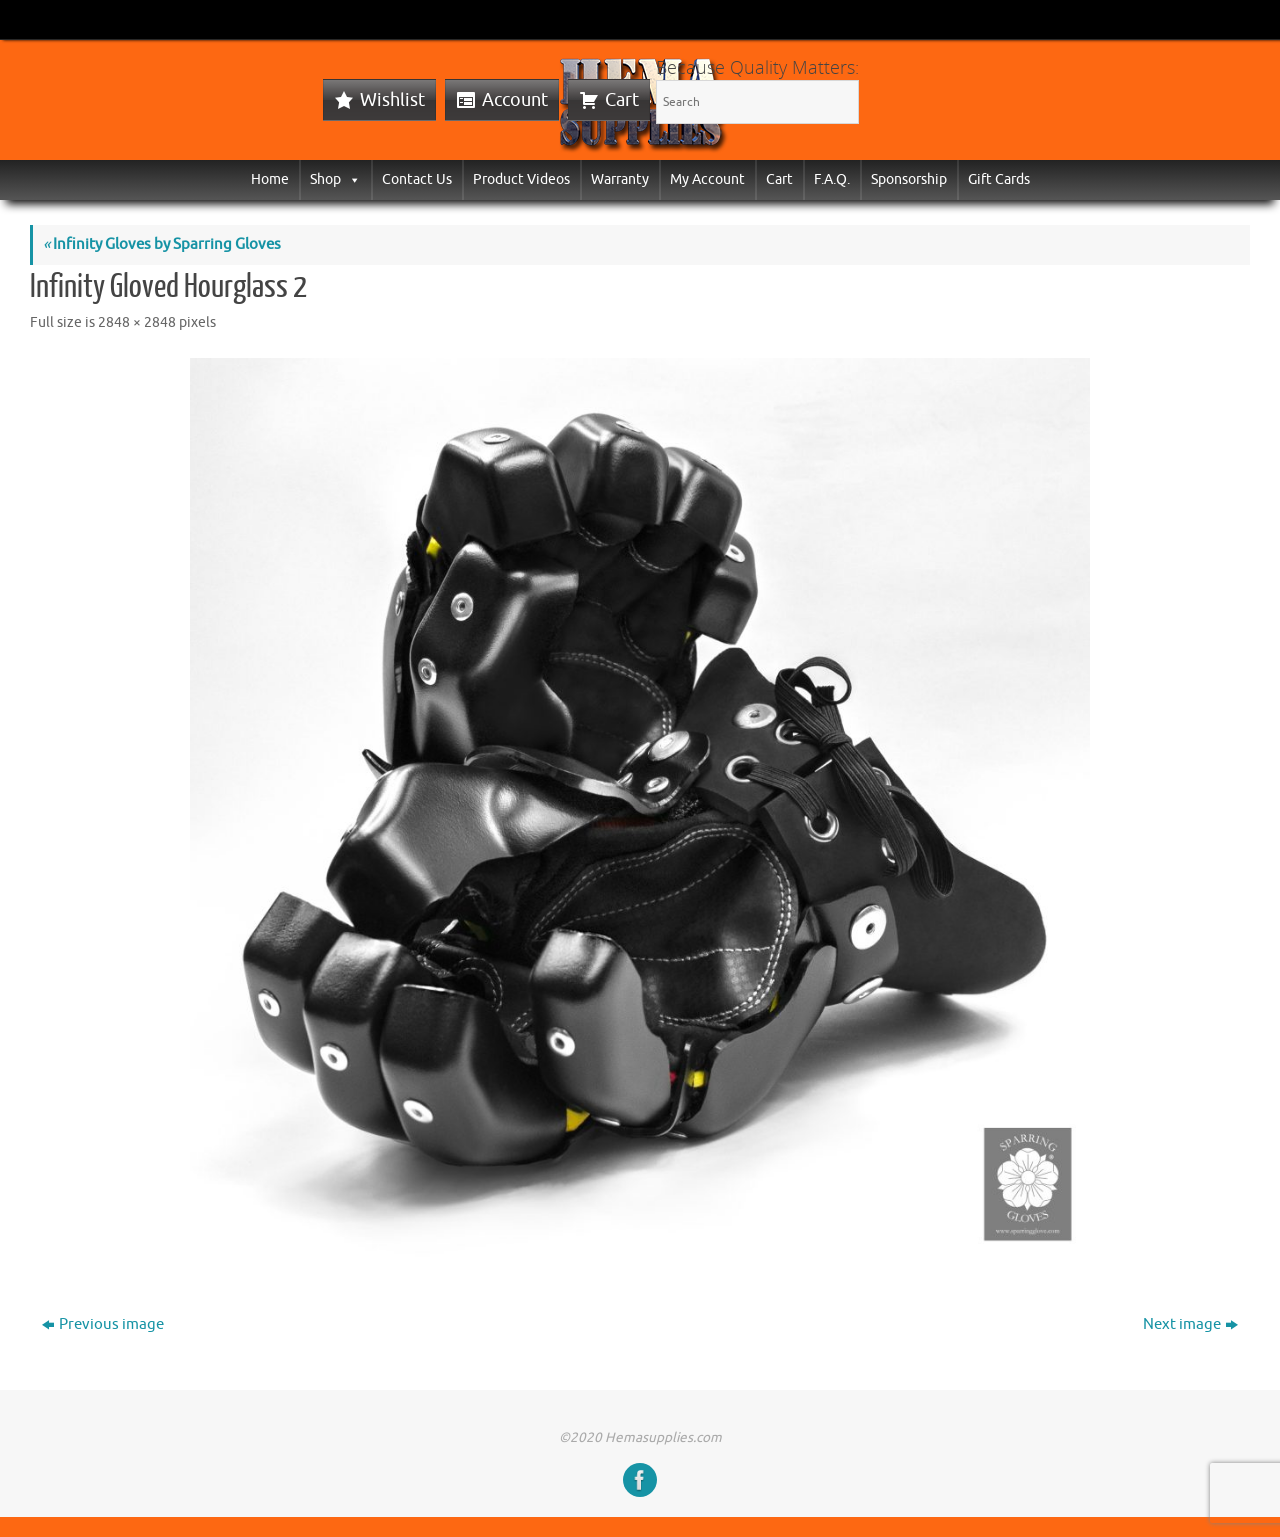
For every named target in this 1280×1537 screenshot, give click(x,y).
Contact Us (417, 179)
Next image (1190, 1324)
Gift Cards (999, 179)
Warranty (620, 179)
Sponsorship (909, 179)
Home (270, 179)
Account (515, 100)
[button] (351, 179)
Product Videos (521, 179)
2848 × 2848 (137, 322)
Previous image (103, 1324)
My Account (707, 179)
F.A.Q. (832, 179)
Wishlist (392, 100)
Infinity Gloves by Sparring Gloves (162, 244)
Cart (622, 100)
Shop (335, 179)
